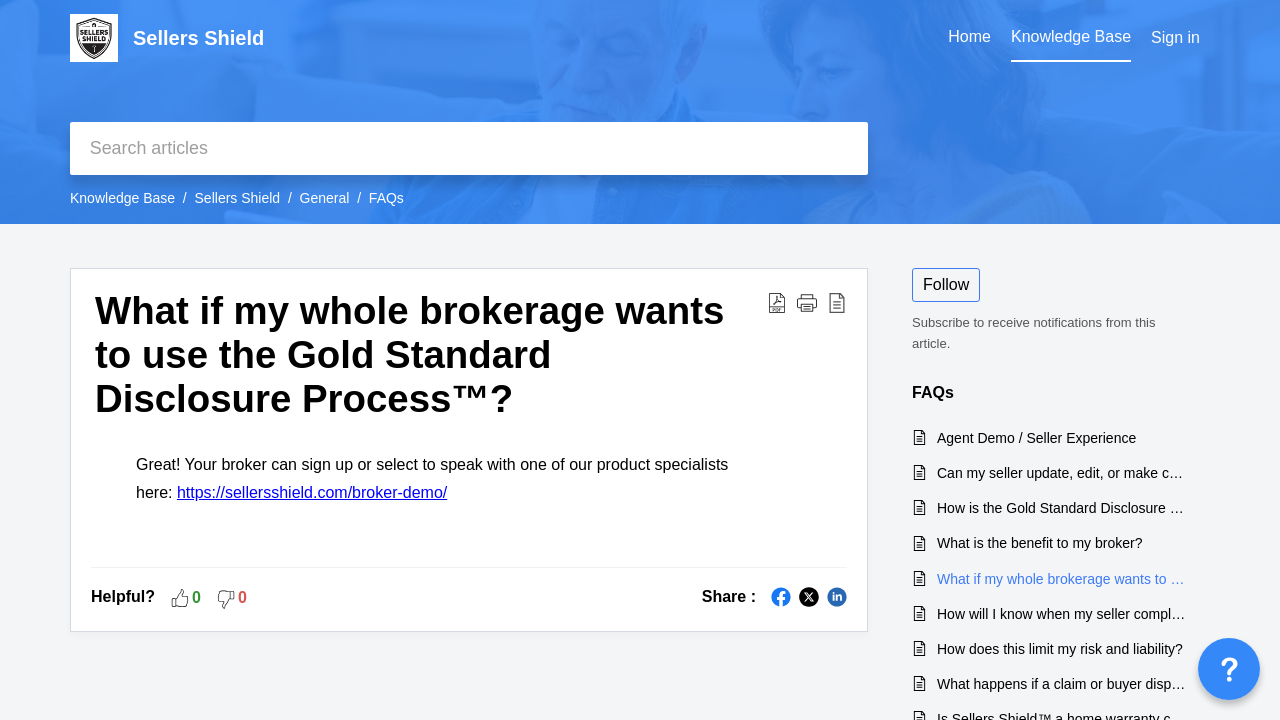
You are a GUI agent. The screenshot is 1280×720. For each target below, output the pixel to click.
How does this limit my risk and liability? (1060, 649)
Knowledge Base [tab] (1071, 36)
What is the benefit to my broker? (1039, 543)
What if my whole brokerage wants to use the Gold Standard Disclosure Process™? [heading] (409, 354)
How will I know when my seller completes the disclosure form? (1063, 614)
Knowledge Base (122, 198)
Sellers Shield (238, 198)
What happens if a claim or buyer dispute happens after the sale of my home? (1063, 684)
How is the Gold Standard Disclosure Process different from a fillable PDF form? (1063, 508)
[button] (777, 302)
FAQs (386, 198)
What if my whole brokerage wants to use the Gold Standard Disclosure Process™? (1063, 579)
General (325, 198)
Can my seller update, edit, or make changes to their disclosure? (1063, 473)
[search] (469, 148)
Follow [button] (946, 284)
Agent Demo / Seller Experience (1036, 438)
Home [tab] (969, 36)
